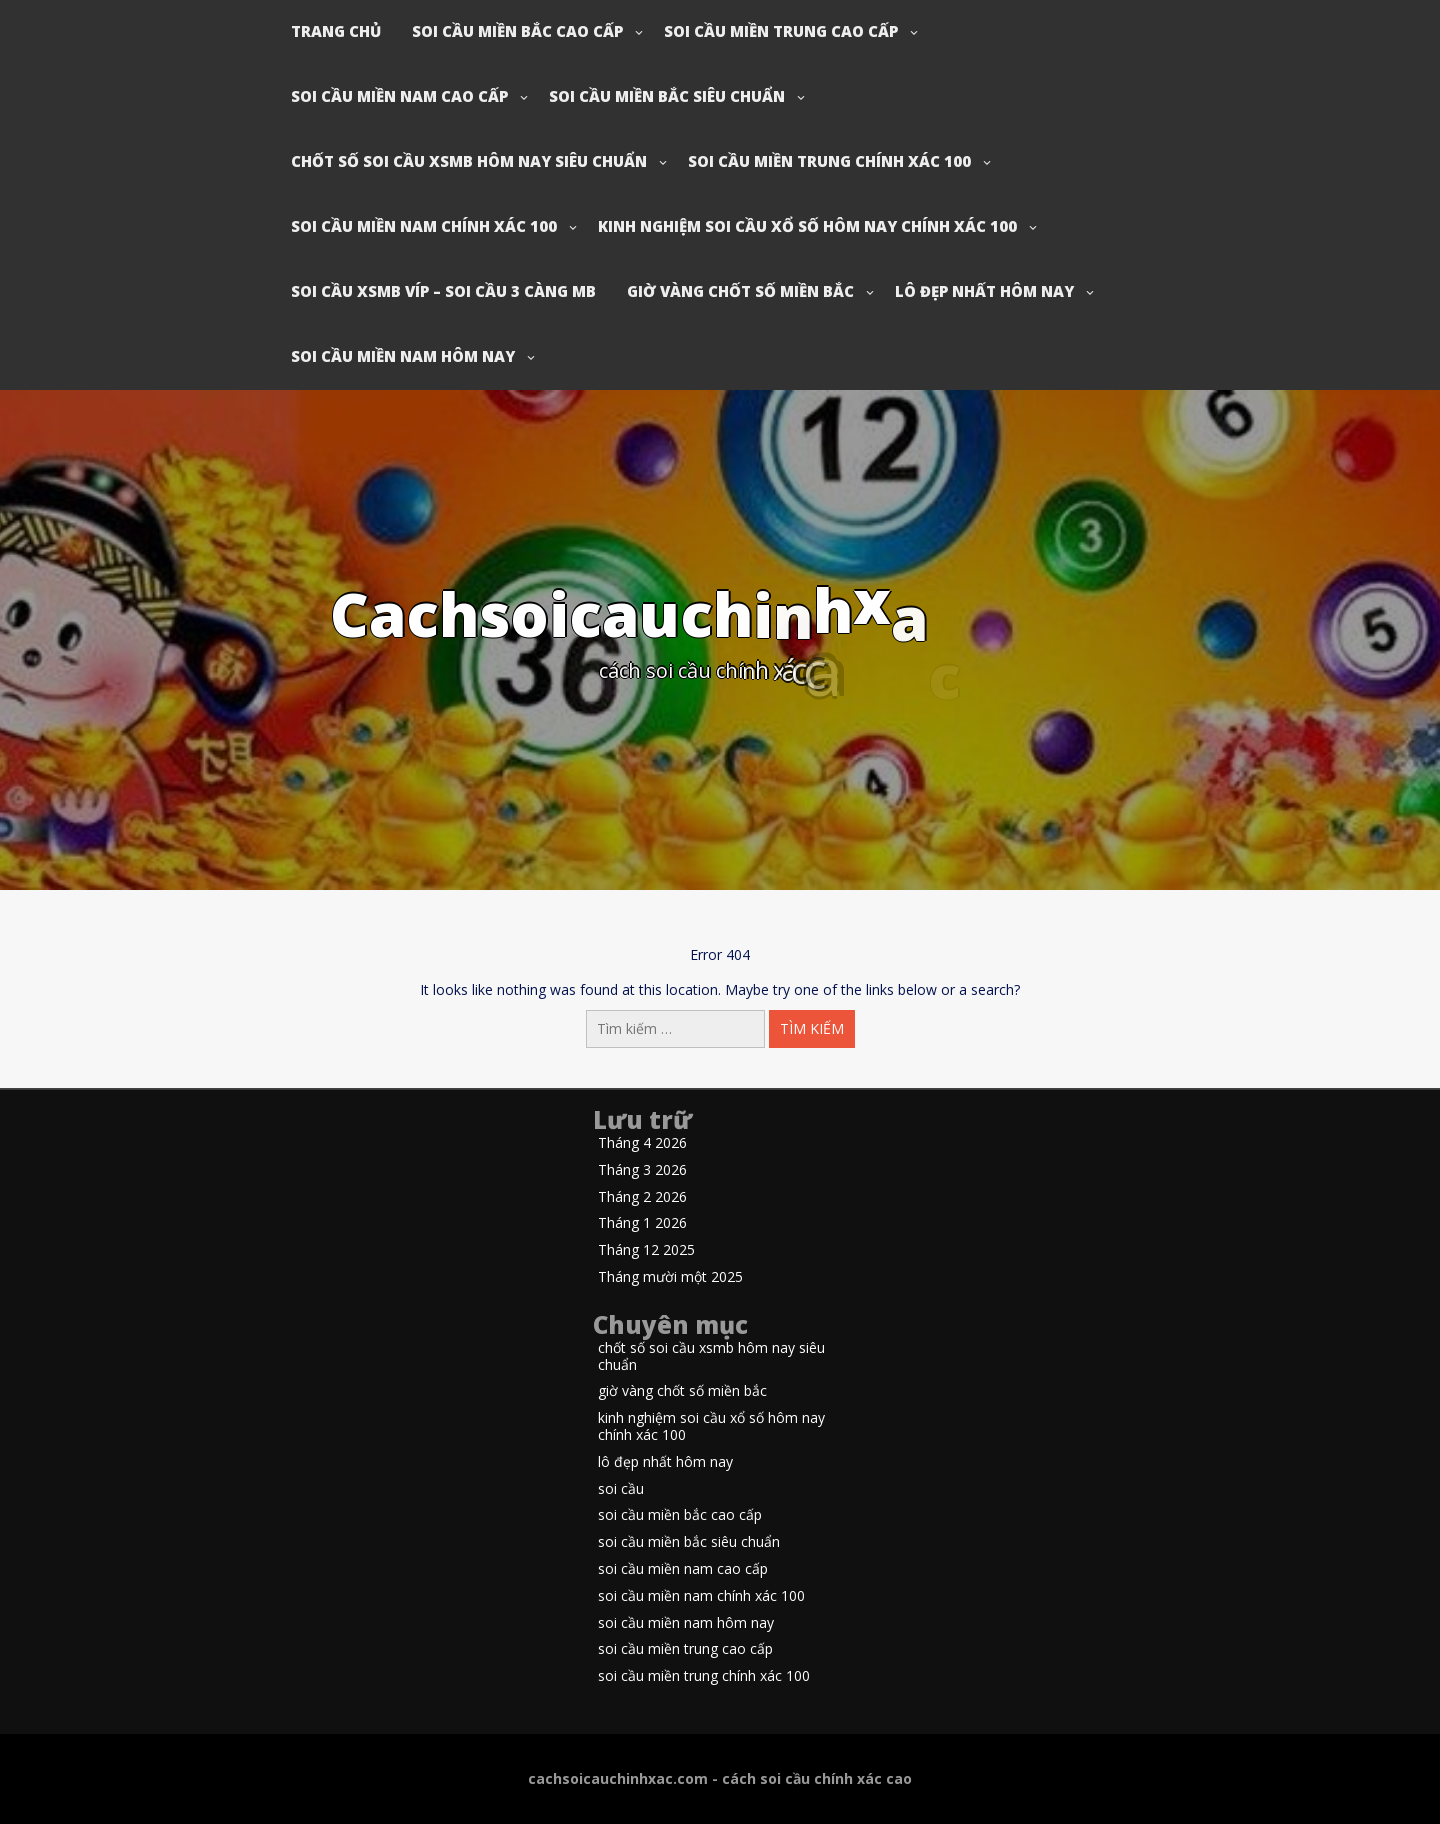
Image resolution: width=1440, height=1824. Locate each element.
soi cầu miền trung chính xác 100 (829, 161)
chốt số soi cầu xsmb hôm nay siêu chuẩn (469, 161)
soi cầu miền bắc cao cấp (517, 31)
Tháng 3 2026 (642, 1170)
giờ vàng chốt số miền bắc (740, 291)
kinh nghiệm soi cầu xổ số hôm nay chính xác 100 (807, 226)
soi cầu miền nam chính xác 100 (424, 226)
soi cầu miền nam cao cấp (399, 96)
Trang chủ (336, 31)
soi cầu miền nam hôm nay (403, 356)
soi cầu (621, 1489)
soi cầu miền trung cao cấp (781, 31)
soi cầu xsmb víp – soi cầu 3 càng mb (443, 291)
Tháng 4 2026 (642, 1143)
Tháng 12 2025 (646, 1250)
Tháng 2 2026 (642, 1197)
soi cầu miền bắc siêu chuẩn (667, 96)
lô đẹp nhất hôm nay (984, 291)
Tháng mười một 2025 (670, 1277)
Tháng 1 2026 (642, 1223)
